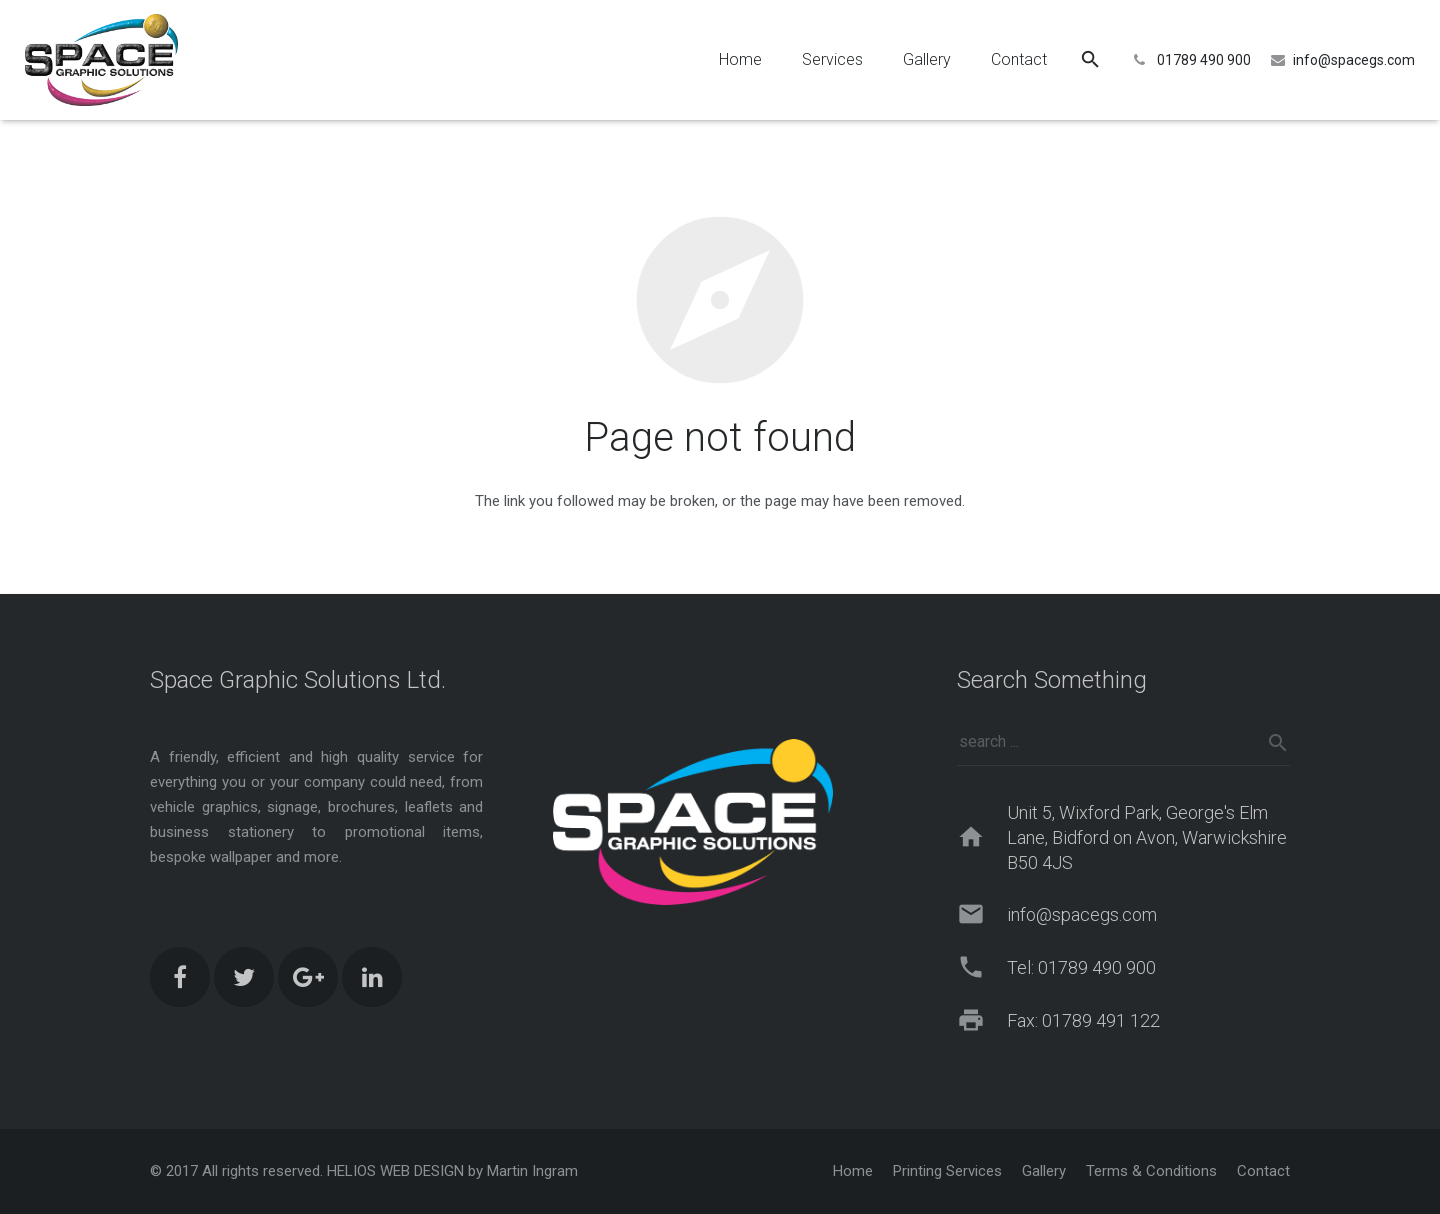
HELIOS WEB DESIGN (395, 1171)
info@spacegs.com (1354, 60)
